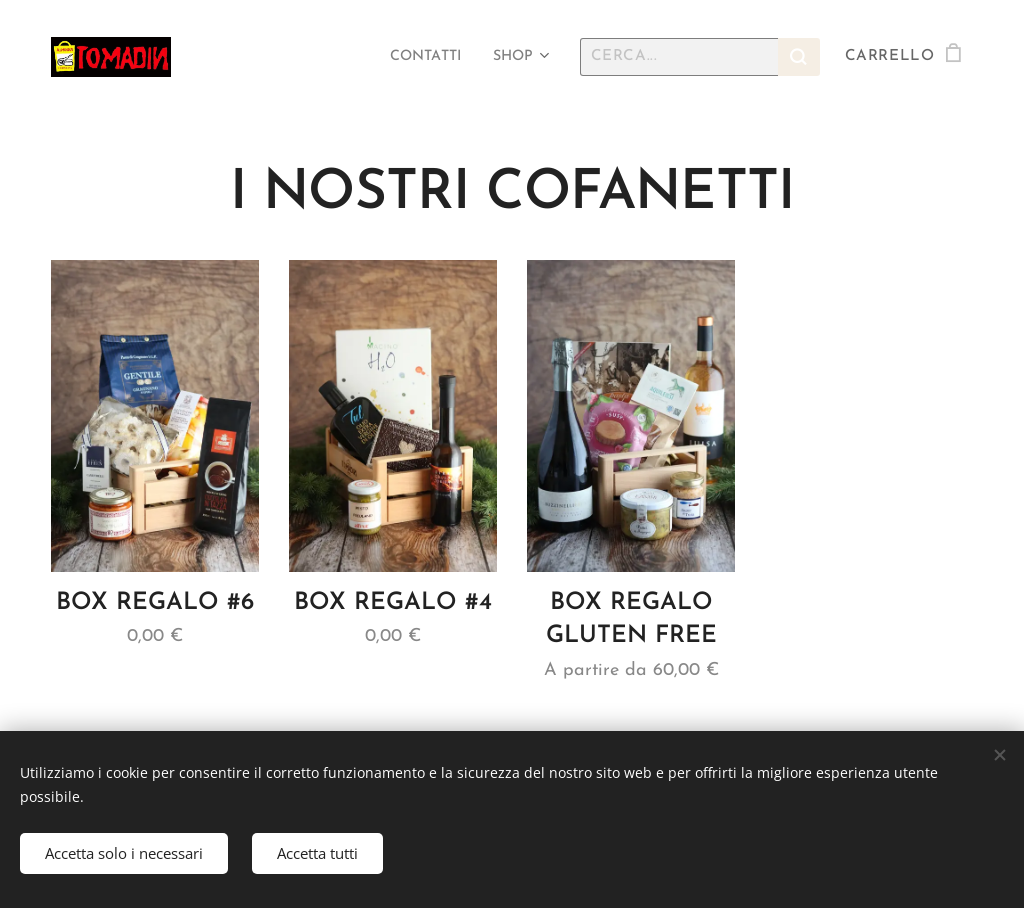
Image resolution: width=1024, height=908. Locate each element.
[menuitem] (420, 57)
